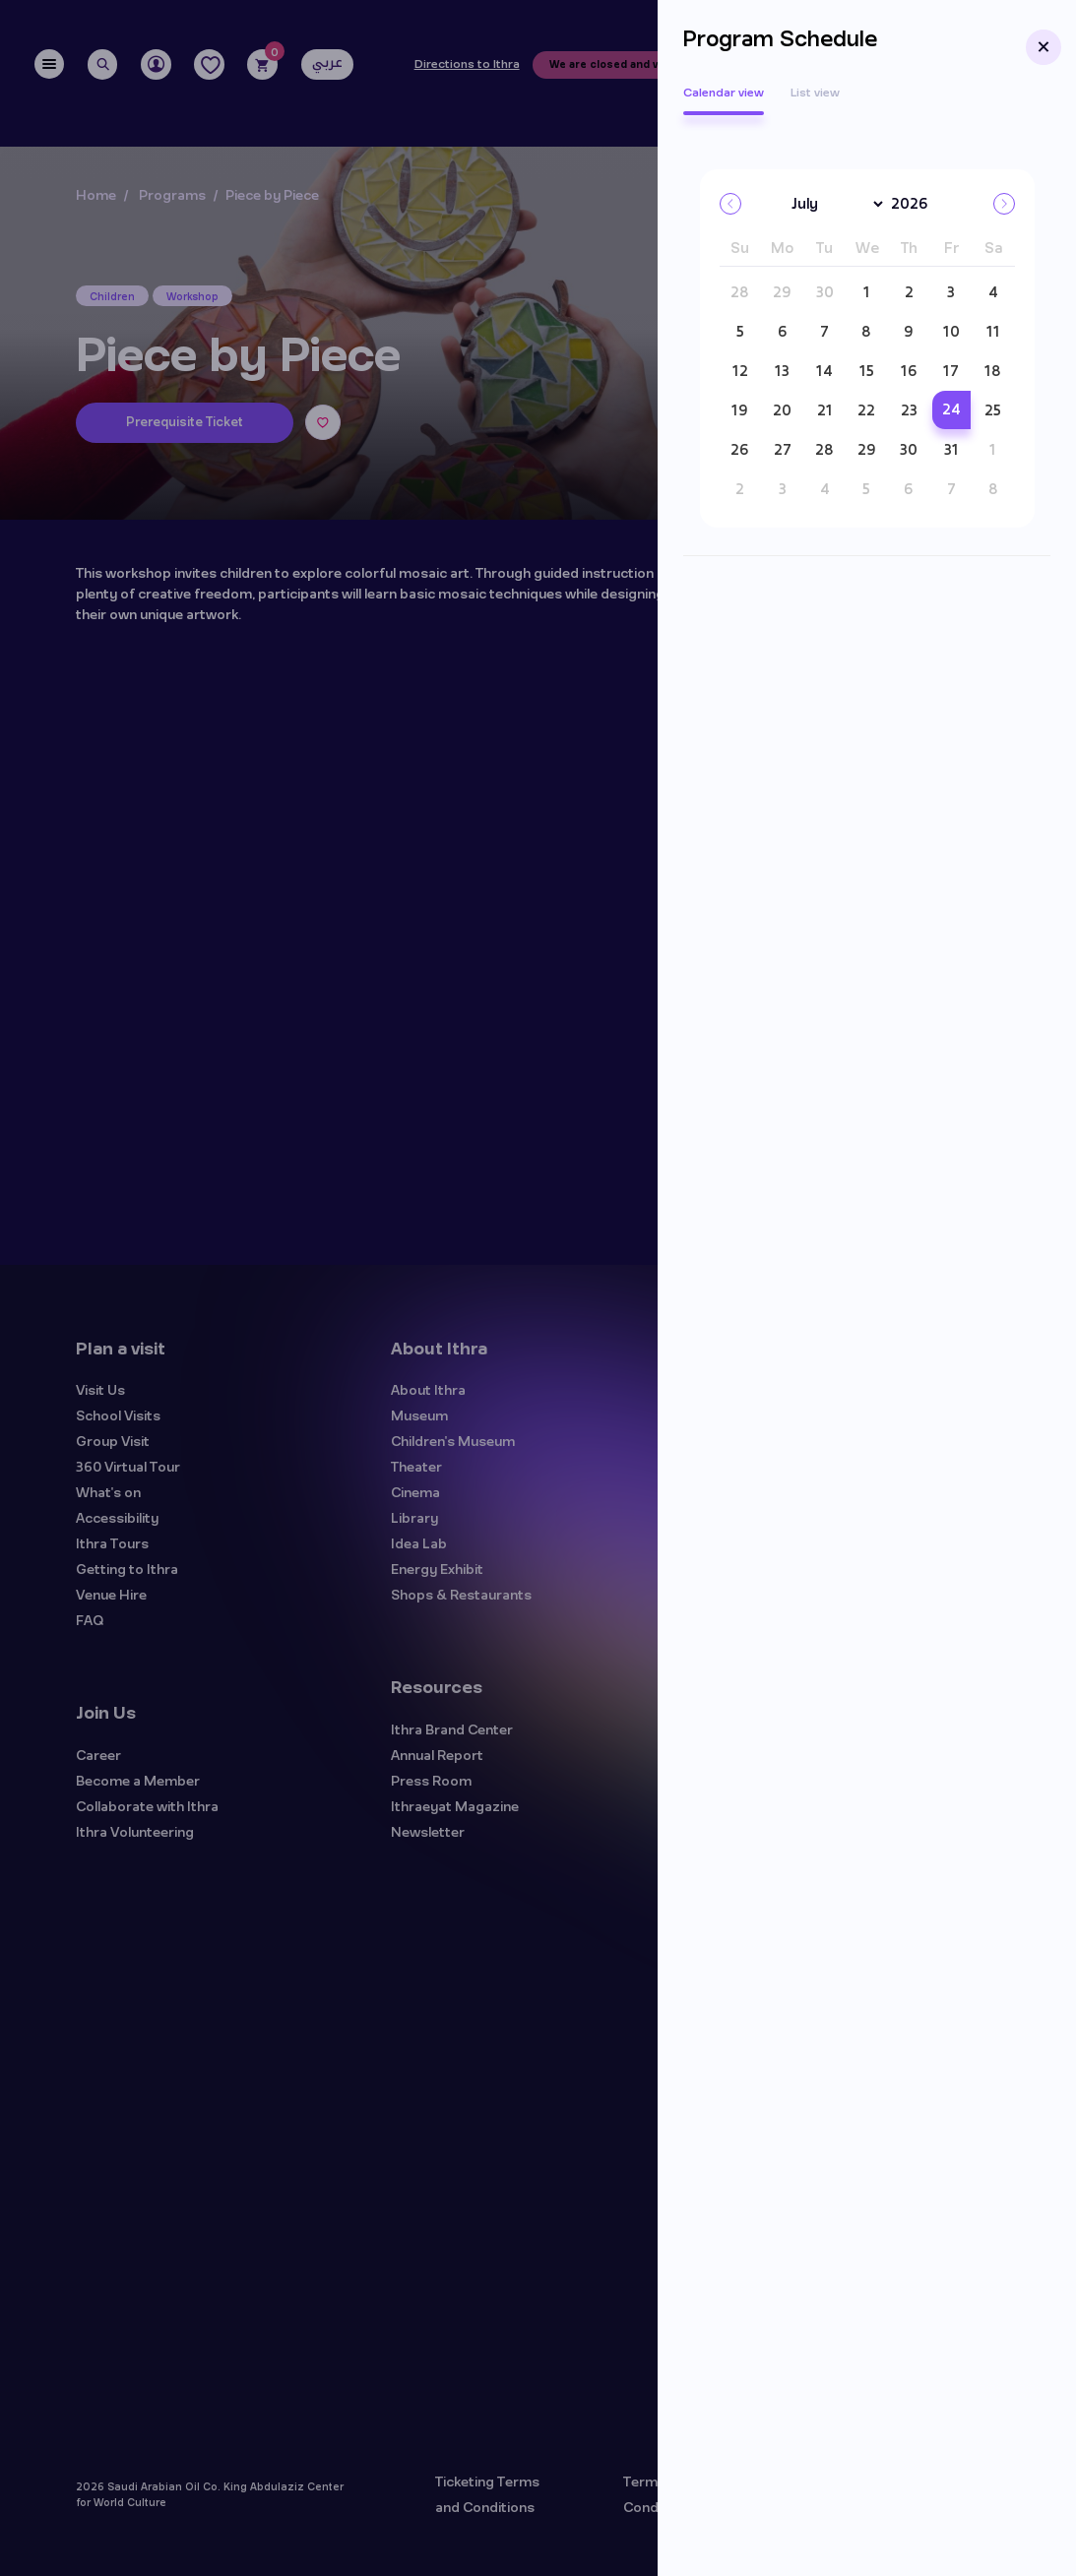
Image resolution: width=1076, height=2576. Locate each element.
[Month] (834, 204)
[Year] (918, 204)
